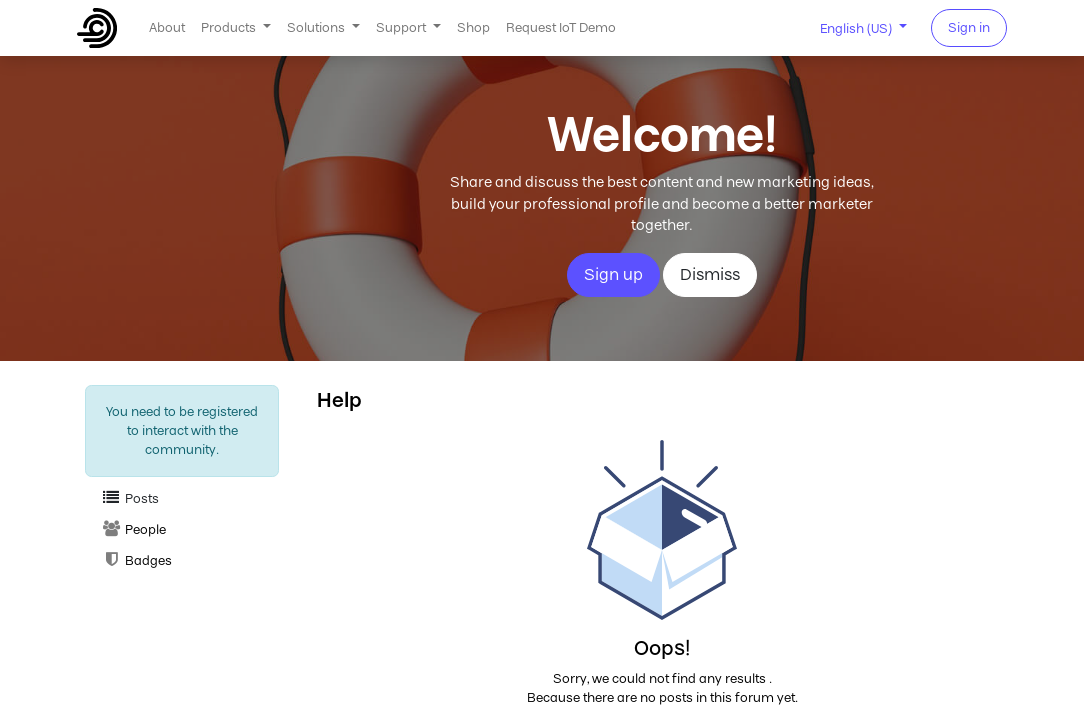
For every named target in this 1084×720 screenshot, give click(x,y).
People (133, 529)
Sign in (969, 27)
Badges (136, 560)
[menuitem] (167, 27)
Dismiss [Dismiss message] (710, 274)
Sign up (613, 274)
